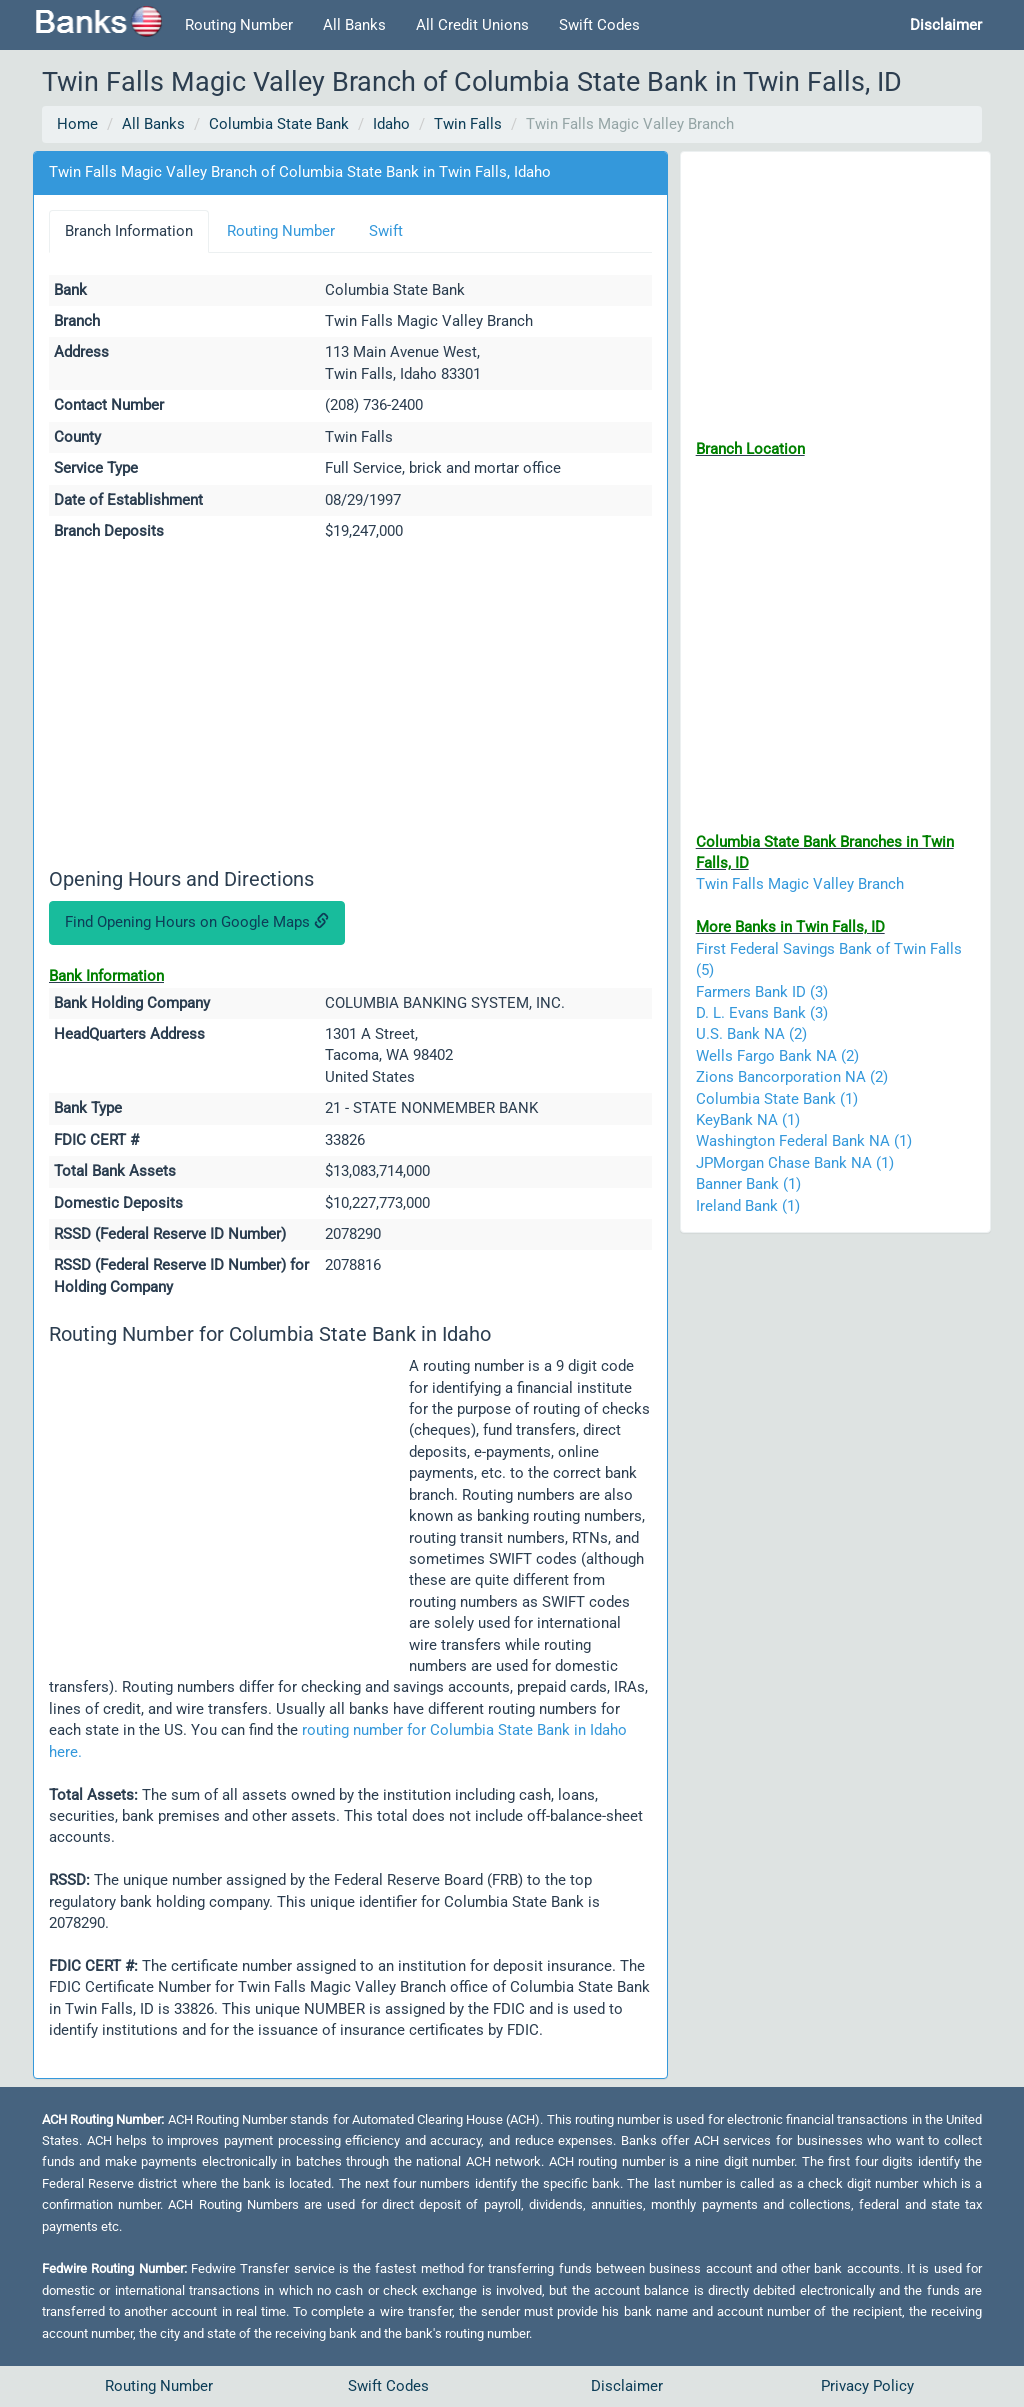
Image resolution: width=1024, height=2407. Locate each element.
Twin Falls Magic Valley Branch (800, 884)
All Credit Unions (472, 25)
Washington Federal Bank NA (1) (804, 1141)
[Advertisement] (350, 708)
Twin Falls (468, 124)
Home (77, 124)
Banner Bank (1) (748, 1184)
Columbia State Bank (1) (777, 1099)
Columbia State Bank (279, 124)
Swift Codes (599, 25)
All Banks (354, 25)
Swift (386, 231)
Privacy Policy (867, 2386)
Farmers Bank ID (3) (762, 992)
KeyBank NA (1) (748, 1120)
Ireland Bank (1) (748, 1206)
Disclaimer (627, 2386)
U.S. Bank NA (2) (751, 1034)
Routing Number (239, 25)
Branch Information (129, 231)
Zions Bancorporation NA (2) (792, 1077)
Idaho (391, 124)
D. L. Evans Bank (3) (762, 1013)
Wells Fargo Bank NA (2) (777, 1056)
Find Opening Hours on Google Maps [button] (197, 922)
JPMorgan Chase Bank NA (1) (795, 1163)
